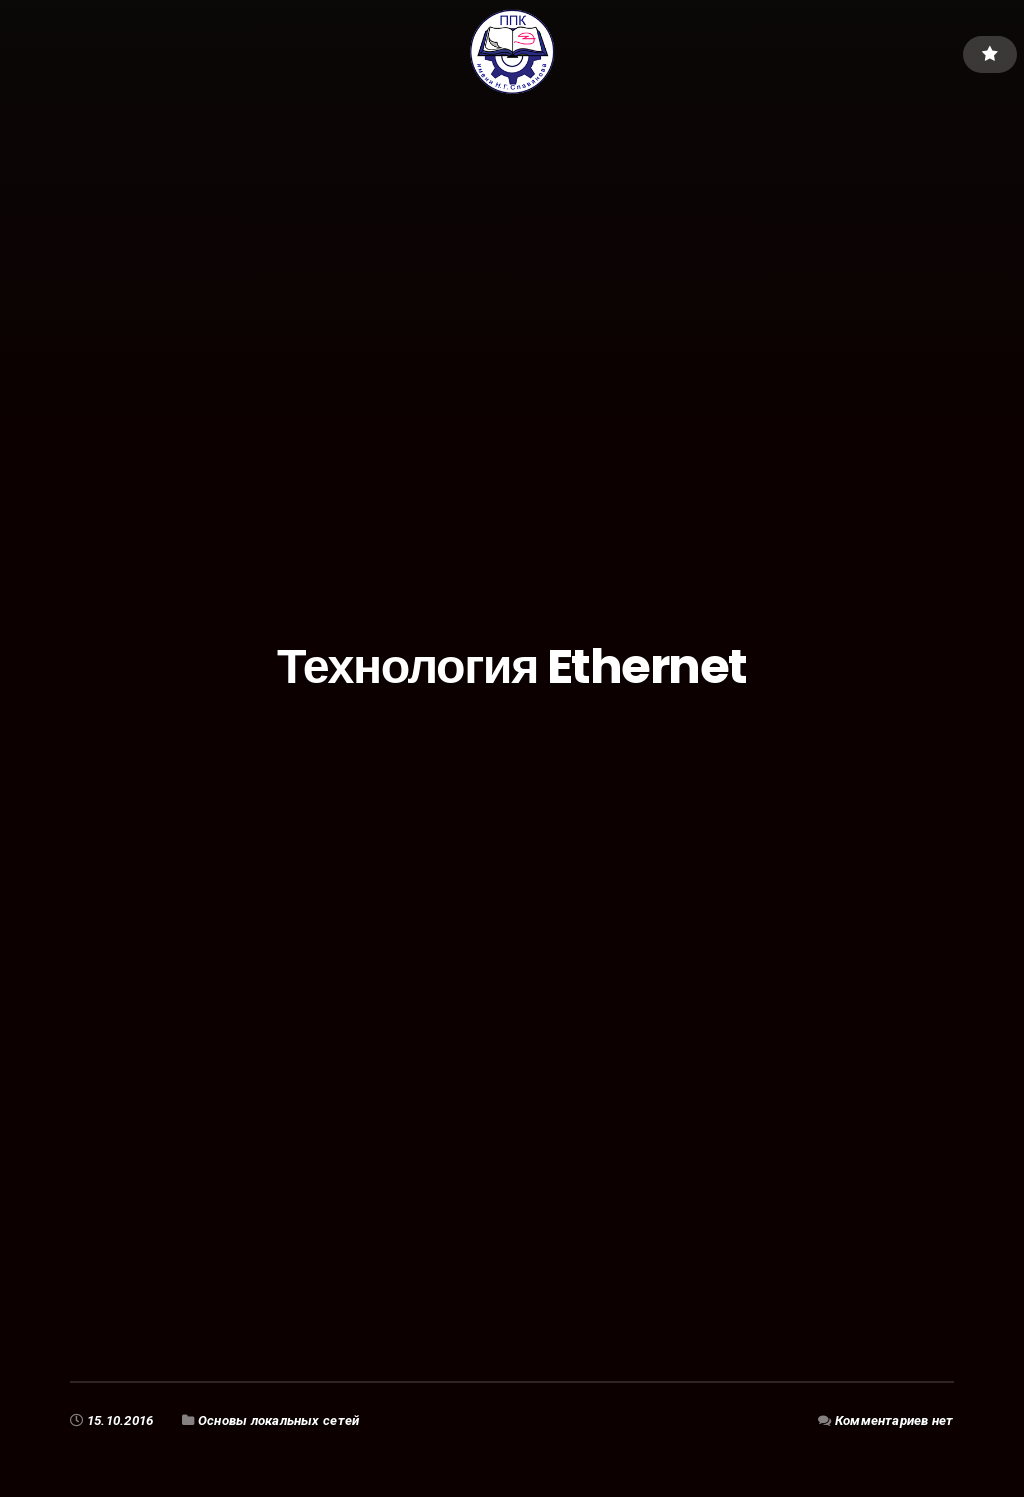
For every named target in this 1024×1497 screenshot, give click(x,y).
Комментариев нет (894, 1420)
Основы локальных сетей (278, 1420)
